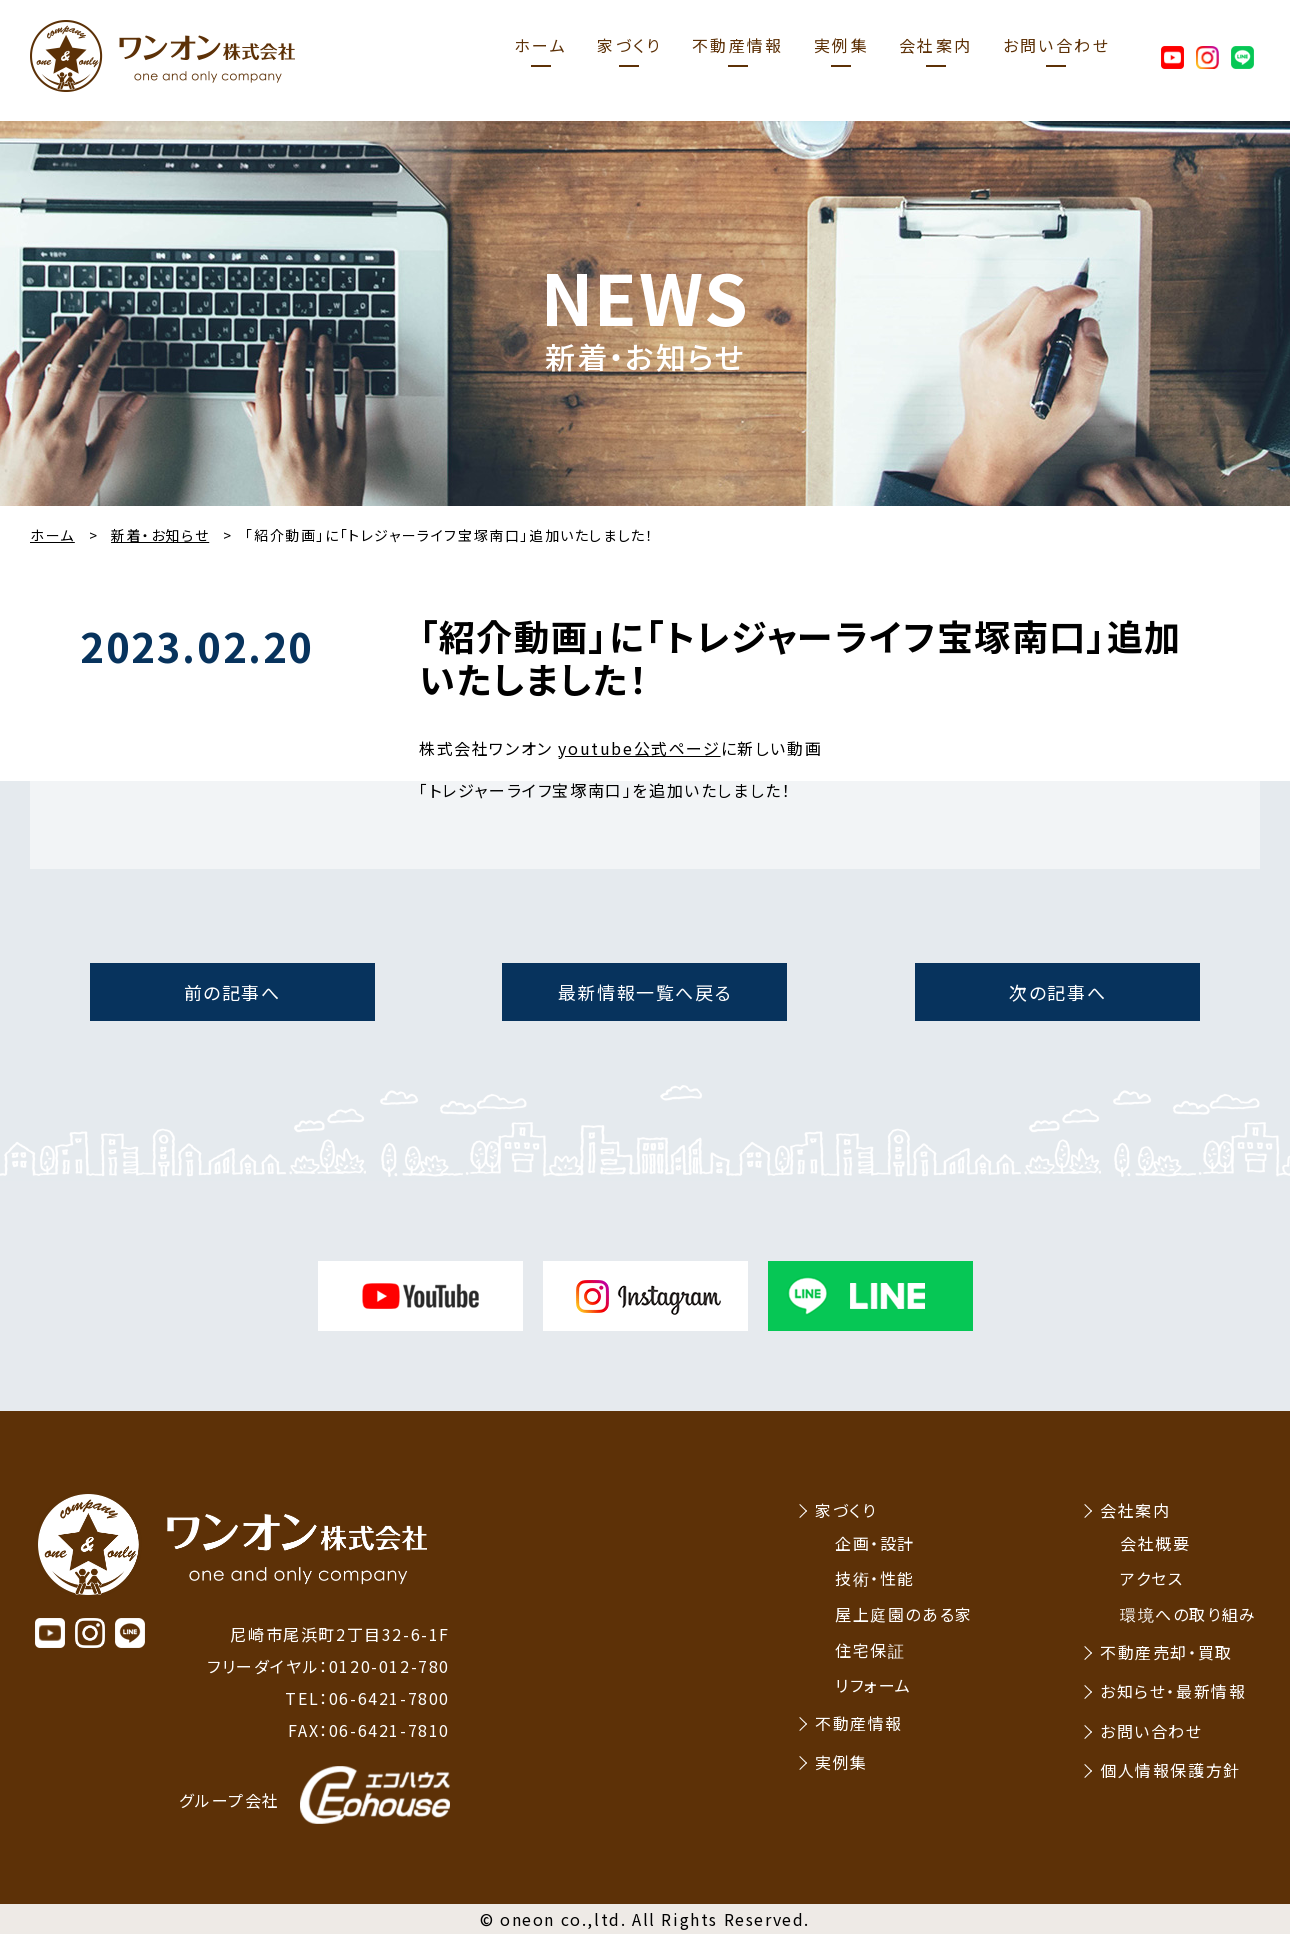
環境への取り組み (1188, 1614)
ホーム (540, 45)
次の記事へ (1057, 992)
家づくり (629, 45)
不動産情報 (738, 45)
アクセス (1151, 1578)
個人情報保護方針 (1170, 1770)
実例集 (841, 45)
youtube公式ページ (639, 748)
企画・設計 (875, 1543)
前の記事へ (232, 992)
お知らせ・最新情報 (1173, 1691)
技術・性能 (875, 1578)
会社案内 (936, 45)
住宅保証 (870, 1650)
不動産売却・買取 (1166, 1652)
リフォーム (873, 1685)
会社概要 (1155, 1543)
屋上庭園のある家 (904, 1614)
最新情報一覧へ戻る (645, 992)
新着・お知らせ (160, 535)
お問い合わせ (1056, 45)
